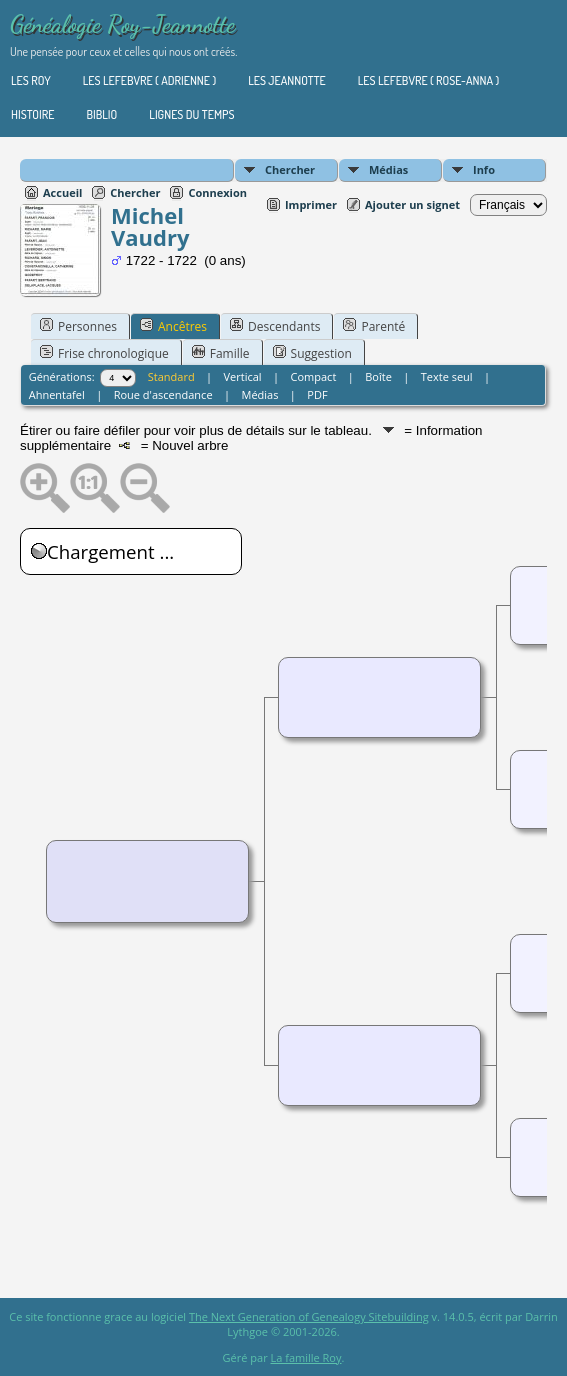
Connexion (217, 192)
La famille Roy (306, 1357)
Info (484, 169)
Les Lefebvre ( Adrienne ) (149, 80)
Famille (221, 353)
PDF (317, 394)
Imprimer (311, 204)
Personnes (78, 326)
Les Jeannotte (287, 80)
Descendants (275, 326)
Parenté (374, 326)
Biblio (101, 114)
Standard (171, 376)
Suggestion (312, 353)
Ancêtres (173, 326)
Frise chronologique (104, 353)
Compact (314, 376)
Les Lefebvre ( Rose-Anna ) (428, 80)
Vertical (243, 376)
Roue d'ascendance (163, 394)
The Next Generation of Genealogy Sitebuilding (309, 1316)
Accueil (62, 192)
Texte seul (447, 376)
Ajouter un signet (412, 204)
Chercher (290, 169)
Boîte (378, 376)
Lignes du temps (191, 114)
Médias (388, 169)
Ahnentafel (57, 394)
